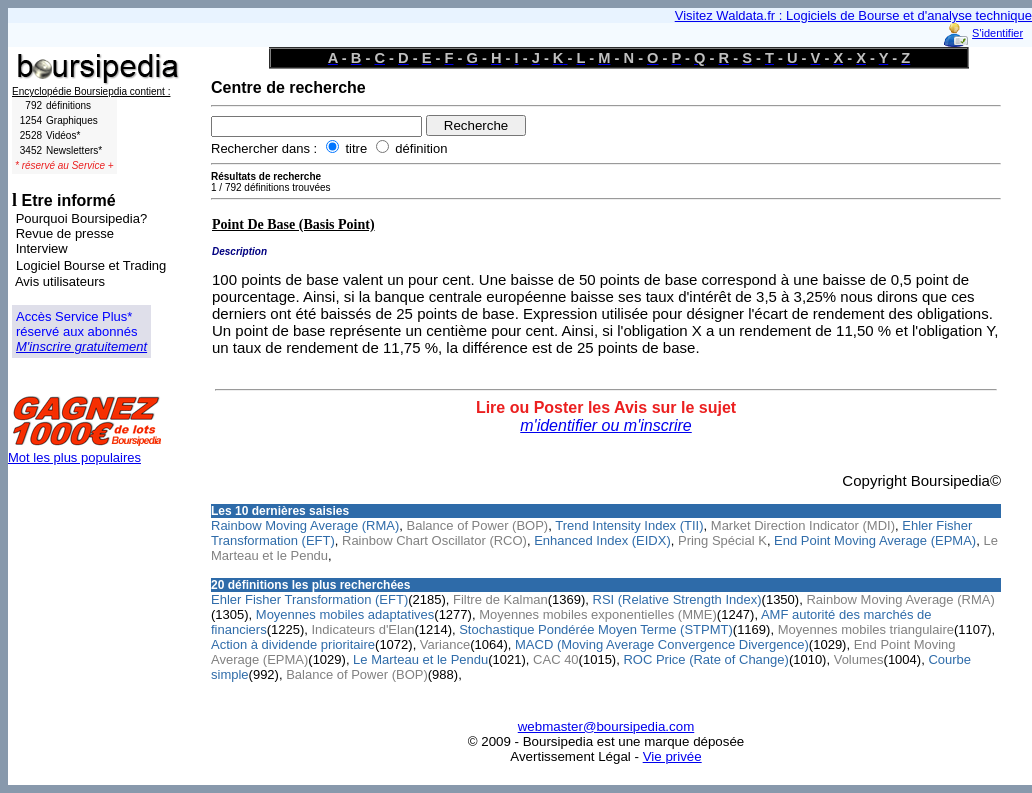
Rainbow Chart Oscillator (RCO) (434, 540)
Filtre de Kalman (500, 599)
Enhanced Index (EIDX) (602, 540)
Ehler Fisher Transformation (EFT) (309, 599)
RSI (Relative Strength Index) (677, 599)
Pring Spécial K (722, 540)
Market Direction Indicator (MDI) (803, 525)
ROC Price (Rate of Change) (705, 659)
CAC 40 (556, 659)
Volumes (859, 659)
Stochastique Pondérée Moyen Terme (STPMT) (596, 629)
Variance (445, 644)
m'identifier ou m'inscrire (606, 425)
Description (239, 251)
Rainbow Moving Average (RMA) (305, 525)
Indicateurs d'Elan (362, 629)
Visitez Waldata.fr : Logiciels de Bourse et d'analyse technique (853, 15)
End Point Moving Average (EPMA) (875, 540)
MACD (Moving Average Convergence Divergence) (662, 644)
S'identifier (997, 33)
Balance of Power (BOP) (478, 525)
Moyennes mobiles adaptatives (345, 614)
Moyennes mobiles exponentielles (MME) (598, 614)
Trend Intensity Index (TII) (629, 525)
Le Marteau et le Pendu (420, 659)
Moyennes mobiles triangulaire (866, 629)
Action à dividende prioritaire (293, 644)
